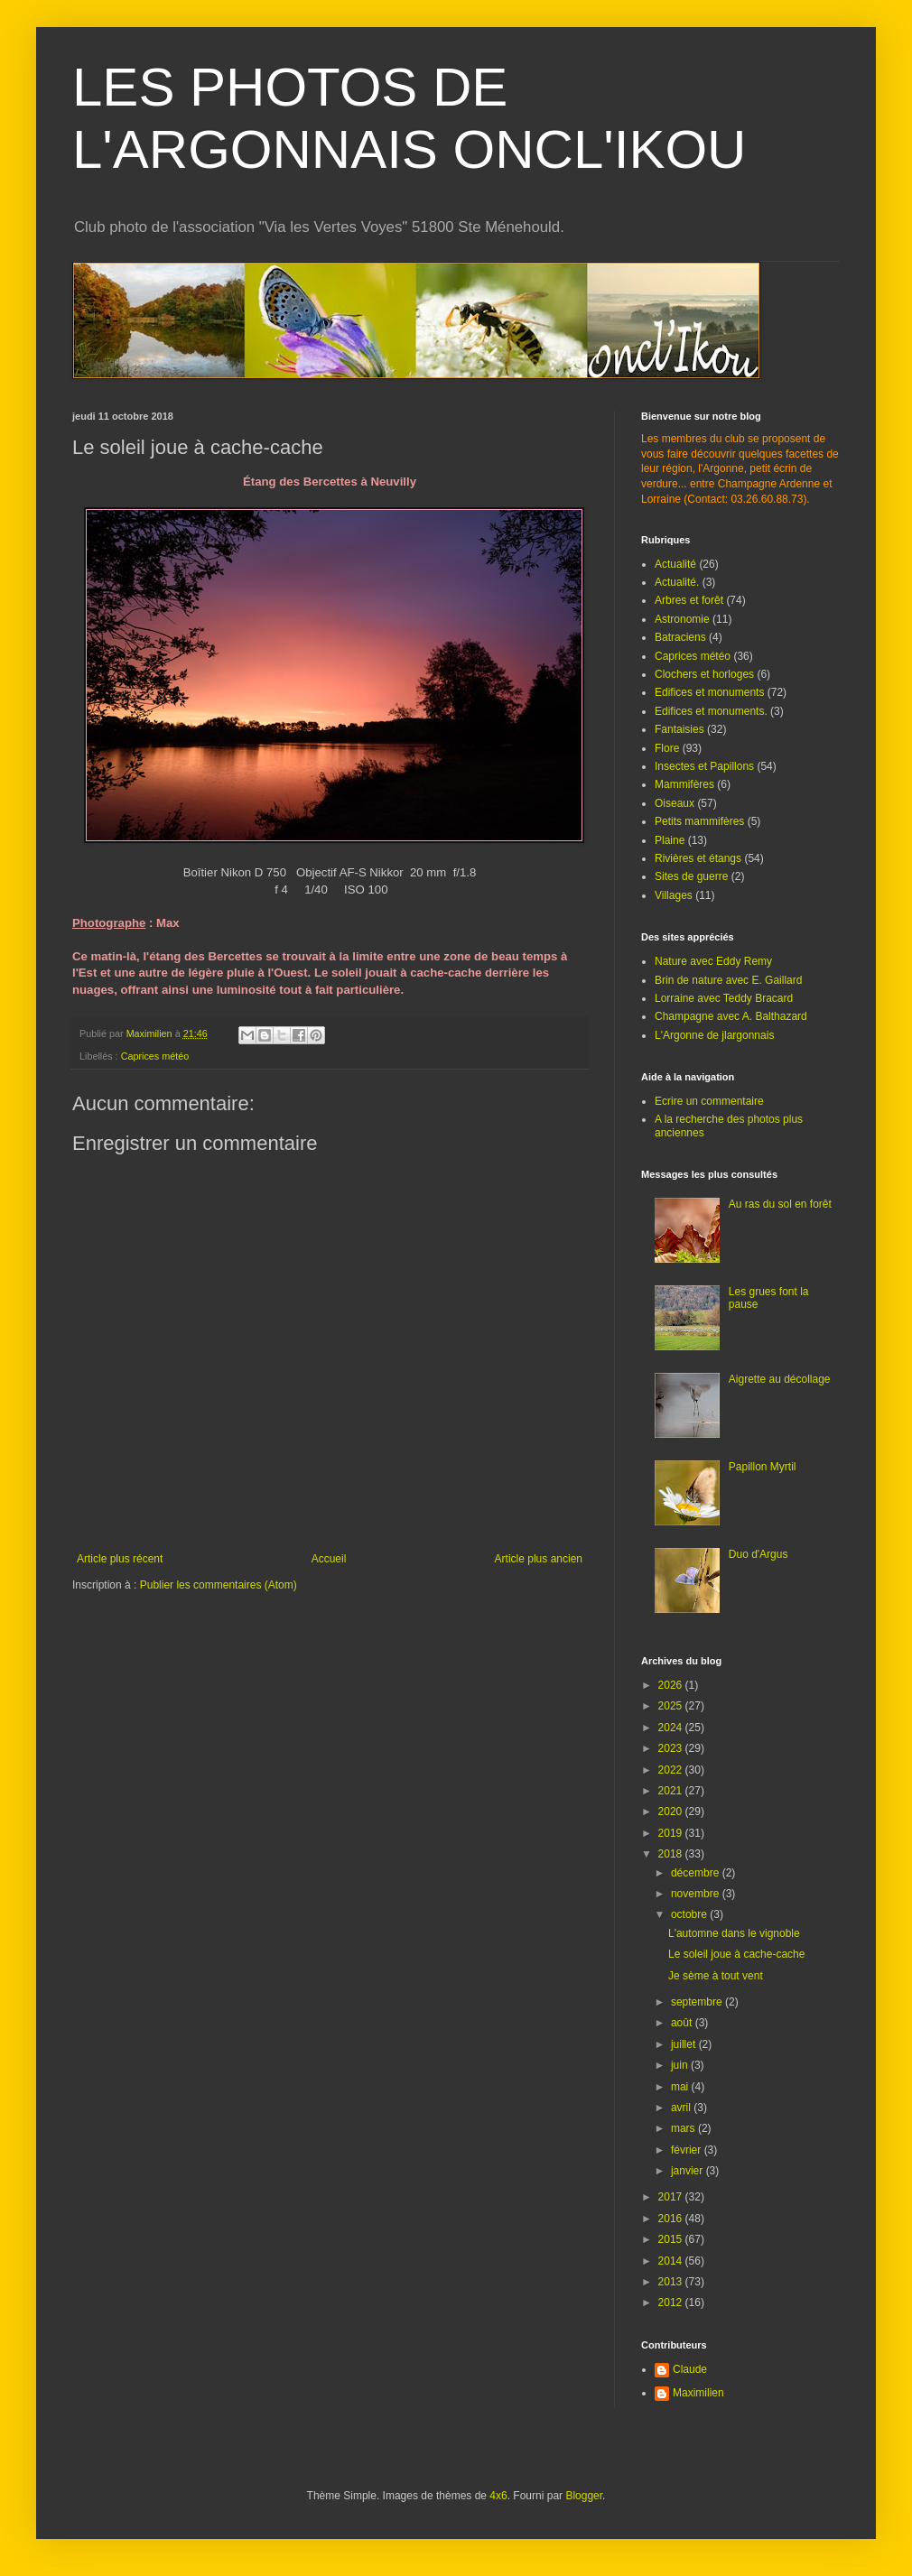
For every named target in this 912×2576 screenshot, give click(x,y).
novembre (696, 1893)
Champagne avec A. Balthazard (731, 1016)
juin (681, 2065)
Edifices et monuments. (711, 711)
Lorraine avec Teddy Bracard (724, 998)
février (687, 2150)
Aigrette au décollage (780, 1379)
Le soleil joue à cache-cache (736, 1954)
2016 (671, 2218)
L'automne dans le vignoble (734, 1933)
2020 (671, 1811)
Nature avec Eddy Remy (713, 961)
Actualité (675, 564)
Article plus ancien (538, 1558)
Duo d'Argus (758, 1554)
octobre (690, 1914)
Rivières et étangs (698, 858)
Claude (690, 2369)
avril (682, 2107)
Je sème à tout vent (715, 1975)
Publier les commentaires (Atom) (218, 1585)
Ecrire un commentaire (709, 1101)
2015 (671, 2239)
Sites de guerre (691, 876)
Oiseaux (674, 803)
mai (681, 2086)
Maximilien (698, 2392)
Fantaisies (679, 729)
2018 (671, 1854)
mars (684, 2128)
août (683, 2022)
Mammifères (684, 784)
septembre (698, 2002)
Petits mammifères (699, 821)
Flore (667, 748)
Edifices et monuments (709, 692)
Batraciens (680, 637)
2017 (671, 2197)
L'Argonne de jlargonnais (714, 1035)
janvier (688, 2170)
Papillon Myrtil (762, 1466)
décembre (696, 1873)
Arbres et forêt (689, 600)
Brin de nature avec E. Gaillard (728, 980)
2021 (671, 1790)
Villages (674, 895)
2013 (671, 2281)
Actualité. (677, 582)
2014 (671, 2261)
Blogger (583, 2495)
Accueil (329, 1558)
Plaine (669, 840)
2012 (671, 2302)
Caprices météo (155, 1056)
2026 (671, 1685)
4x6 (498, 2495)
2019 (671, 1833)
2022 (671, 1770)
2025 (671, 1706)
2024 (671, 1727)
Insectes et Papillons (704, 766)
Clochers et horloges (704, 674)
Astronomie (682, 619)
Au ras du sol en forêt (780, 1204)
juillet (685, 2044)
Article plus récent (120, 1558)
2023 (671, 1748)
